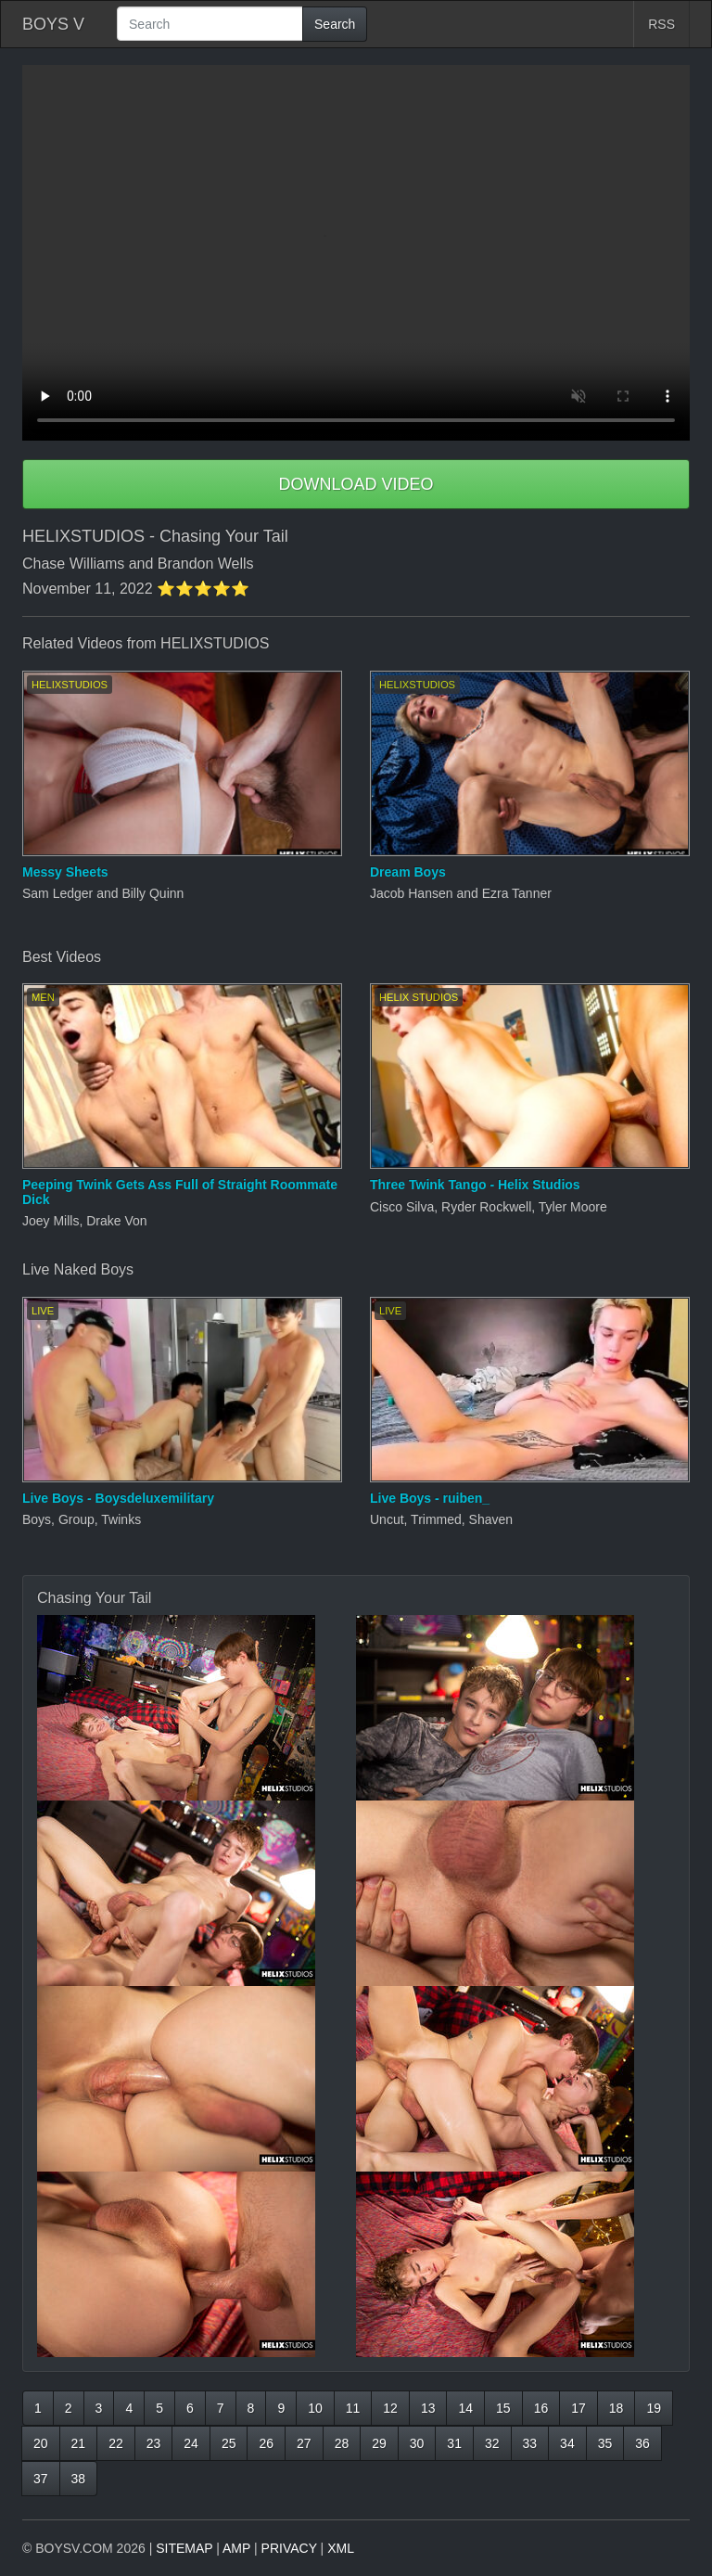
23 (153, 2443)
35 (605, 2443)
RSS (661, 24)
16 (541, 2408)
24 (191, 2443)
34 (567, 2443)
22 (115, 2443)
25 (229, 2443)
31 (454, 2443)
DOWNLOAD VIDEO (355, 484)
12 (390, 2408)
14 (465, 2408)
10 (315, 2408)
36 (642, 2443)
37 (40, 2478)
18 (616, 2408)
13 (428, 2408)
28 (342, 2443)
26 (266, 2443)
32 (492, 2443)
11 (353, 2408)
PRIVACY (289, 2548)
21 (78, 2443)
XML (340, 2548)
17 (578, 2408)
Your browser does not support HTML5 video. (356, 253)
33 (530, 2443)
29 (379, 2443)
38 (78, 2478)
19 (653, 2408)
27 (304, 2443)
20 (40, 2443)
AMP (236, 2548)
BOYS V (53, 24)
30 (417, 2443)
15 (503, 2408)
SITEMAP (184, 2548)
